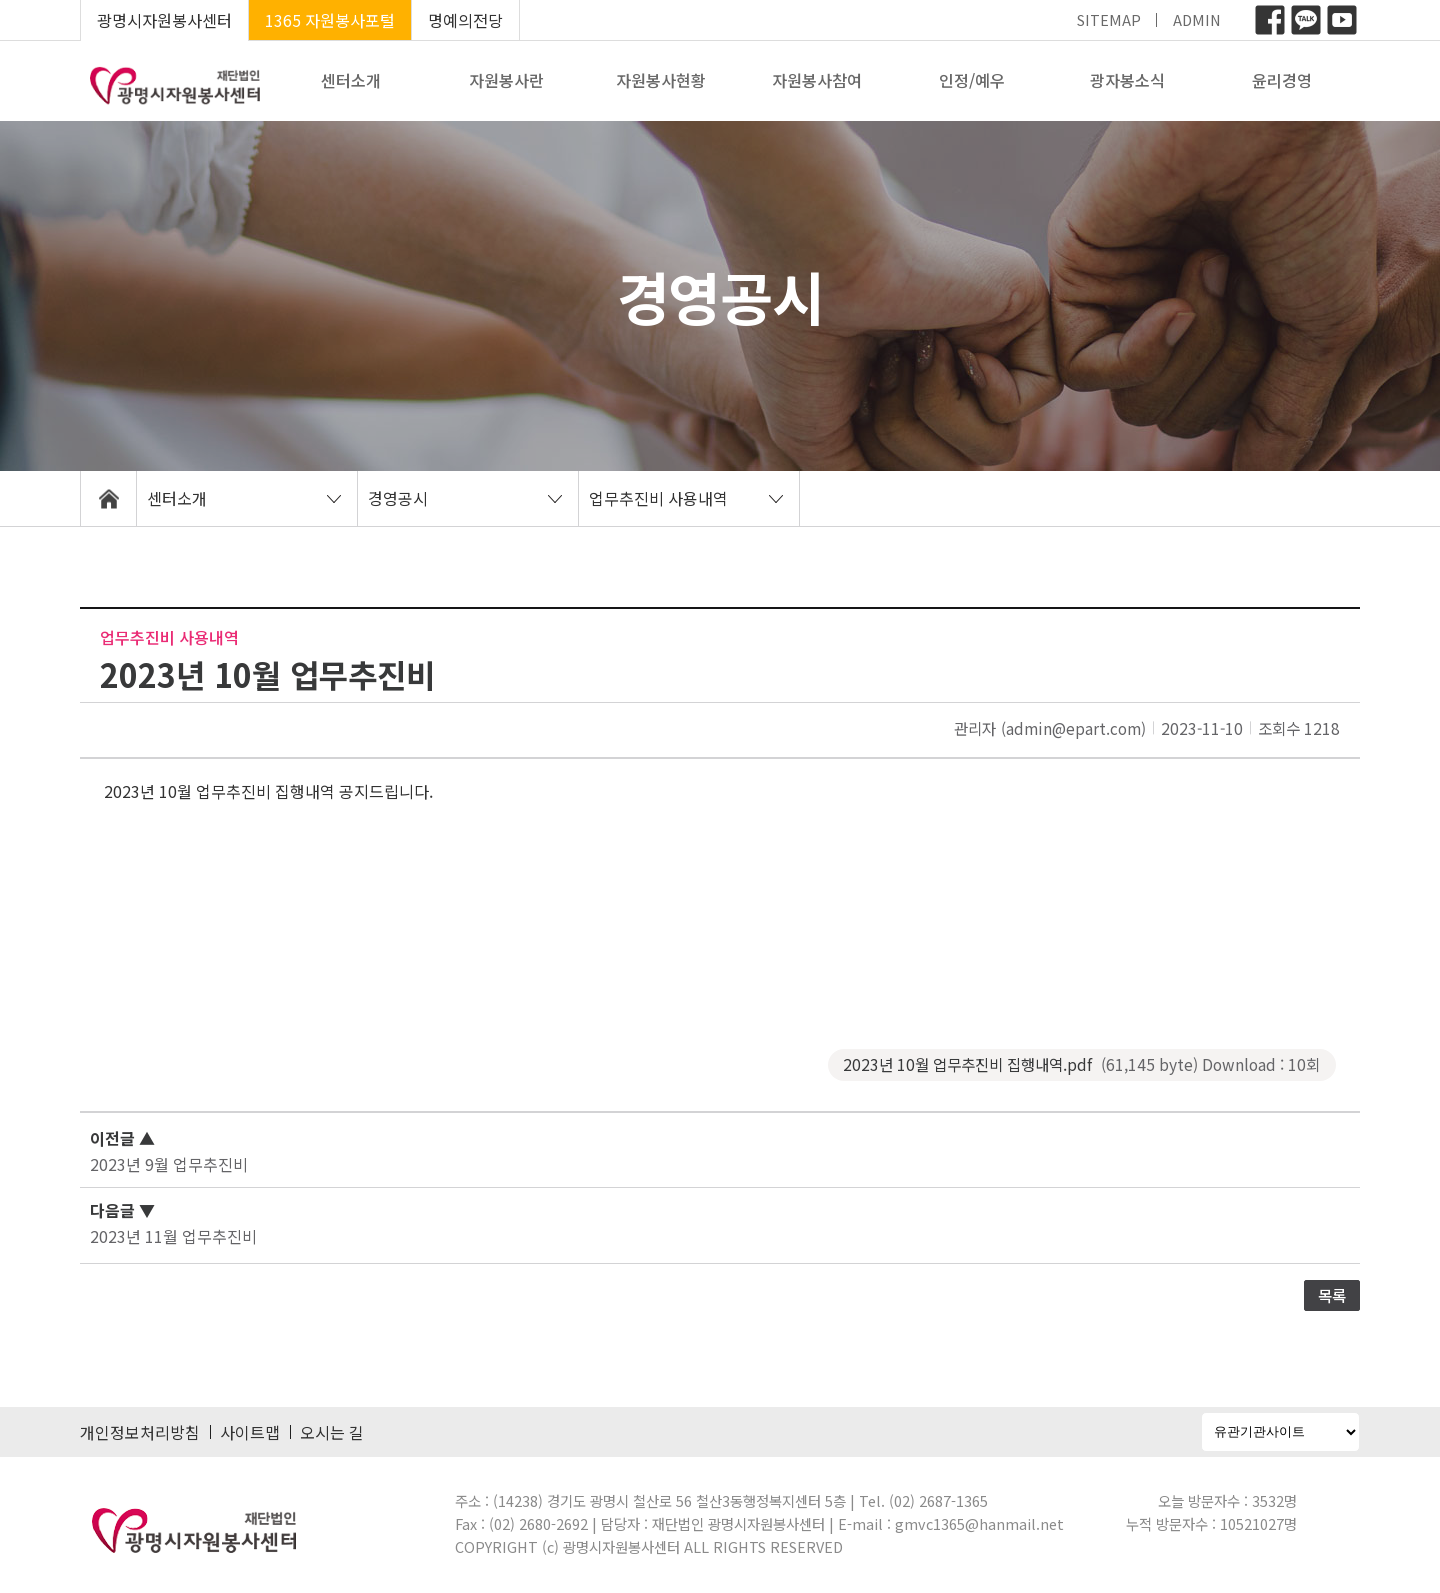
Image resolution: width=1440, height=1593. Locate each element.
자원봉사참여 (817, 80)
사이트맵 (250, 1432)
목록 (1332, 1295)
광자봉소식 (1127, 80)
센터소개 (351, 80)
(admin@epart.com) (1073, 728)
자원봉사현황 (661, 80)
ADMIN (1197, 19)
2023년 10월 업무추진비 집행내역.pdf (1081, 1064)
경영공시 (398, 498)
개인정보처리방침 (140, 1432)
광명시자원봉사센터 (164, 20)
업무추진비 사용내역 (658, 498)
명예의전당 (465, 20)
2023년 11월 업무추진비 (173, 1236)
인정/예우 (972, 80)
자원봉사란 (506, 80)
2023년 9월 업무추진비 (169, 1164)
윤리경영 (1282, 80)
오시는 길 (332, 1432)
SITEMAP (1109, 19)
